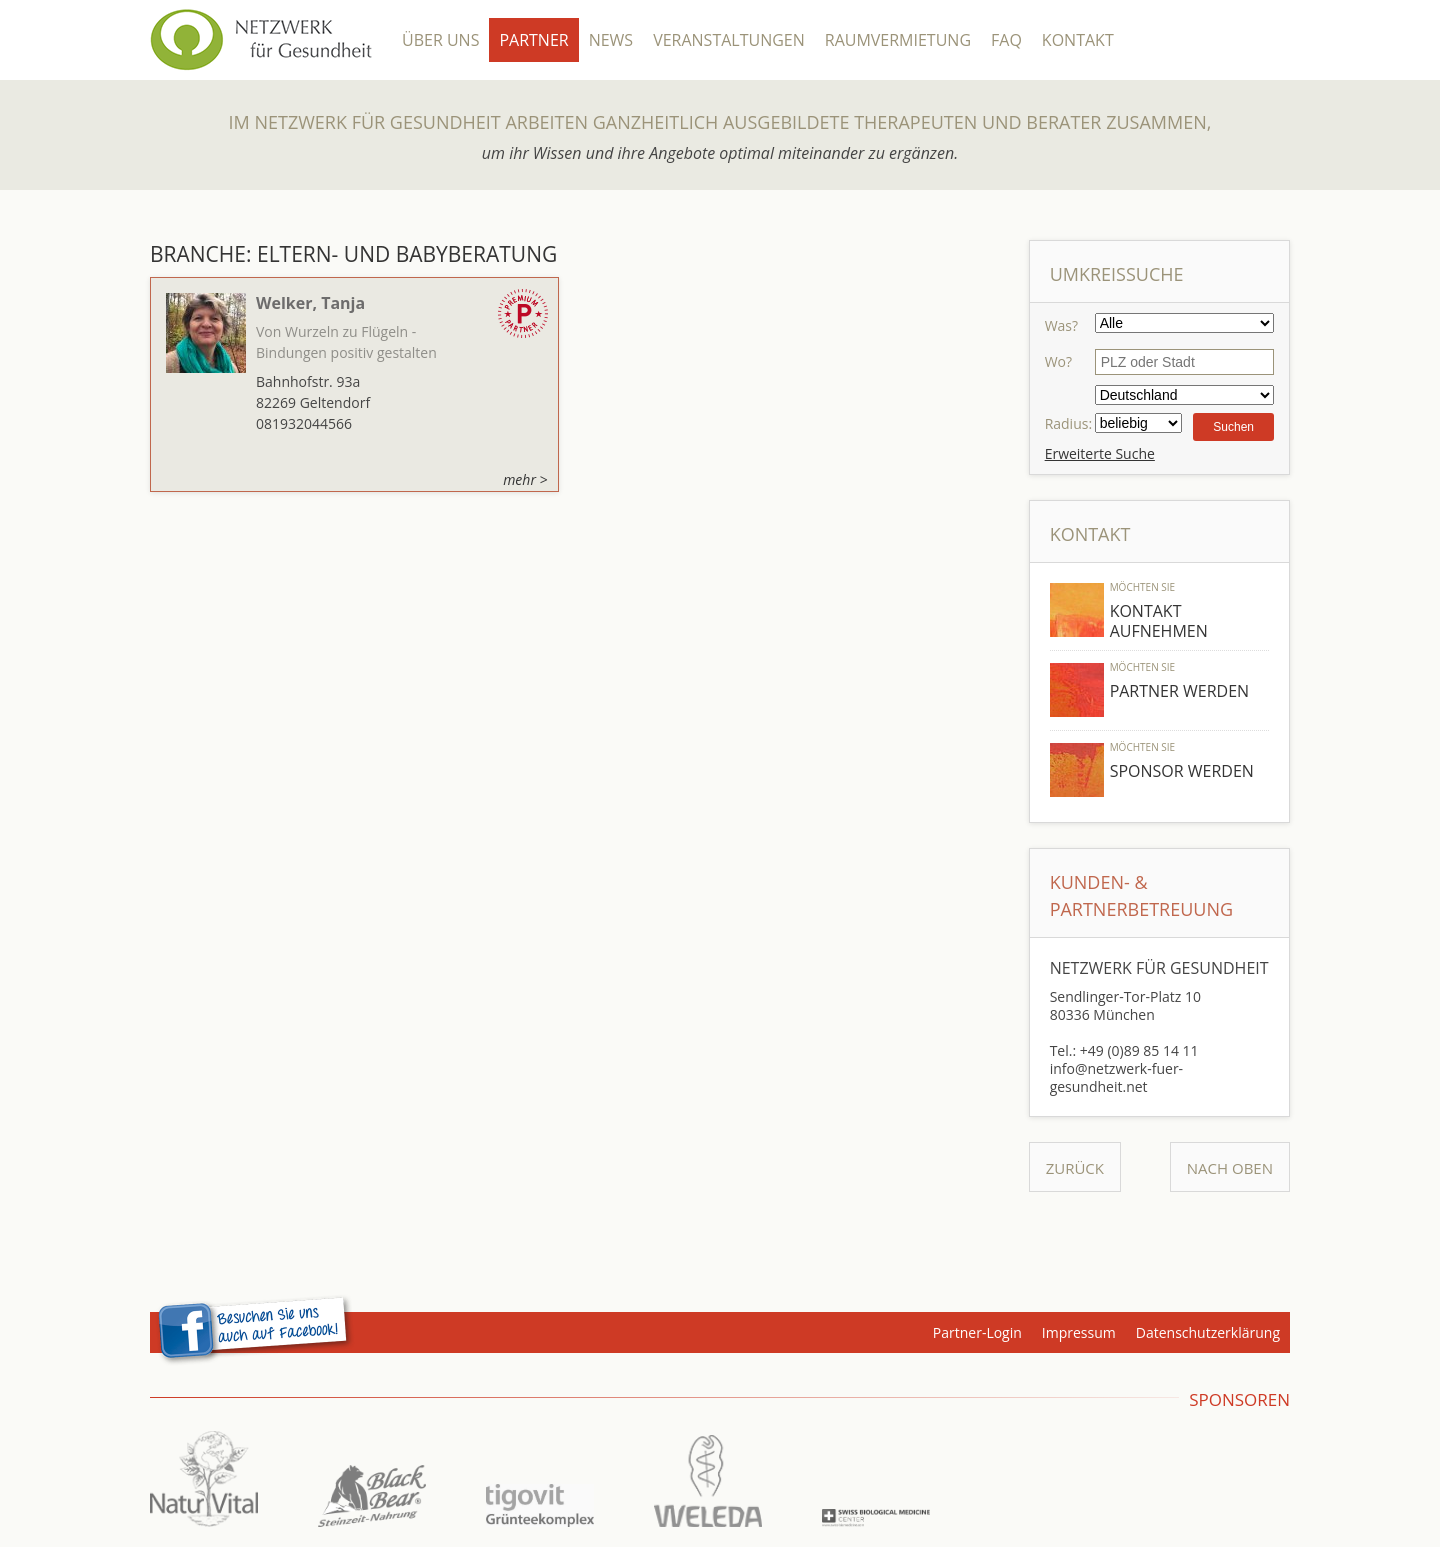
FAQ (1006, 40)
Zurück (1075, 1168)
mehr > (525, 479)
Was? (1061, 325)
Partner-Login (977, 1332)
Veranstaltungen (729, 40)
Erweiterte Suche (1100, 453)
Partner (533, 40)
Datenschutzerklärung (1208, 1332)
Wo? (1058, 361)
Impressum (1079, 1332)
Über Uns (440, 40)
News (611, 40)
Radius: (1068, 423)
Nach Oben (1230, 1168)
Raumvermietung (898, 40)
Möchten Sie (1142, 587)
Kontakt (1078, 40)
